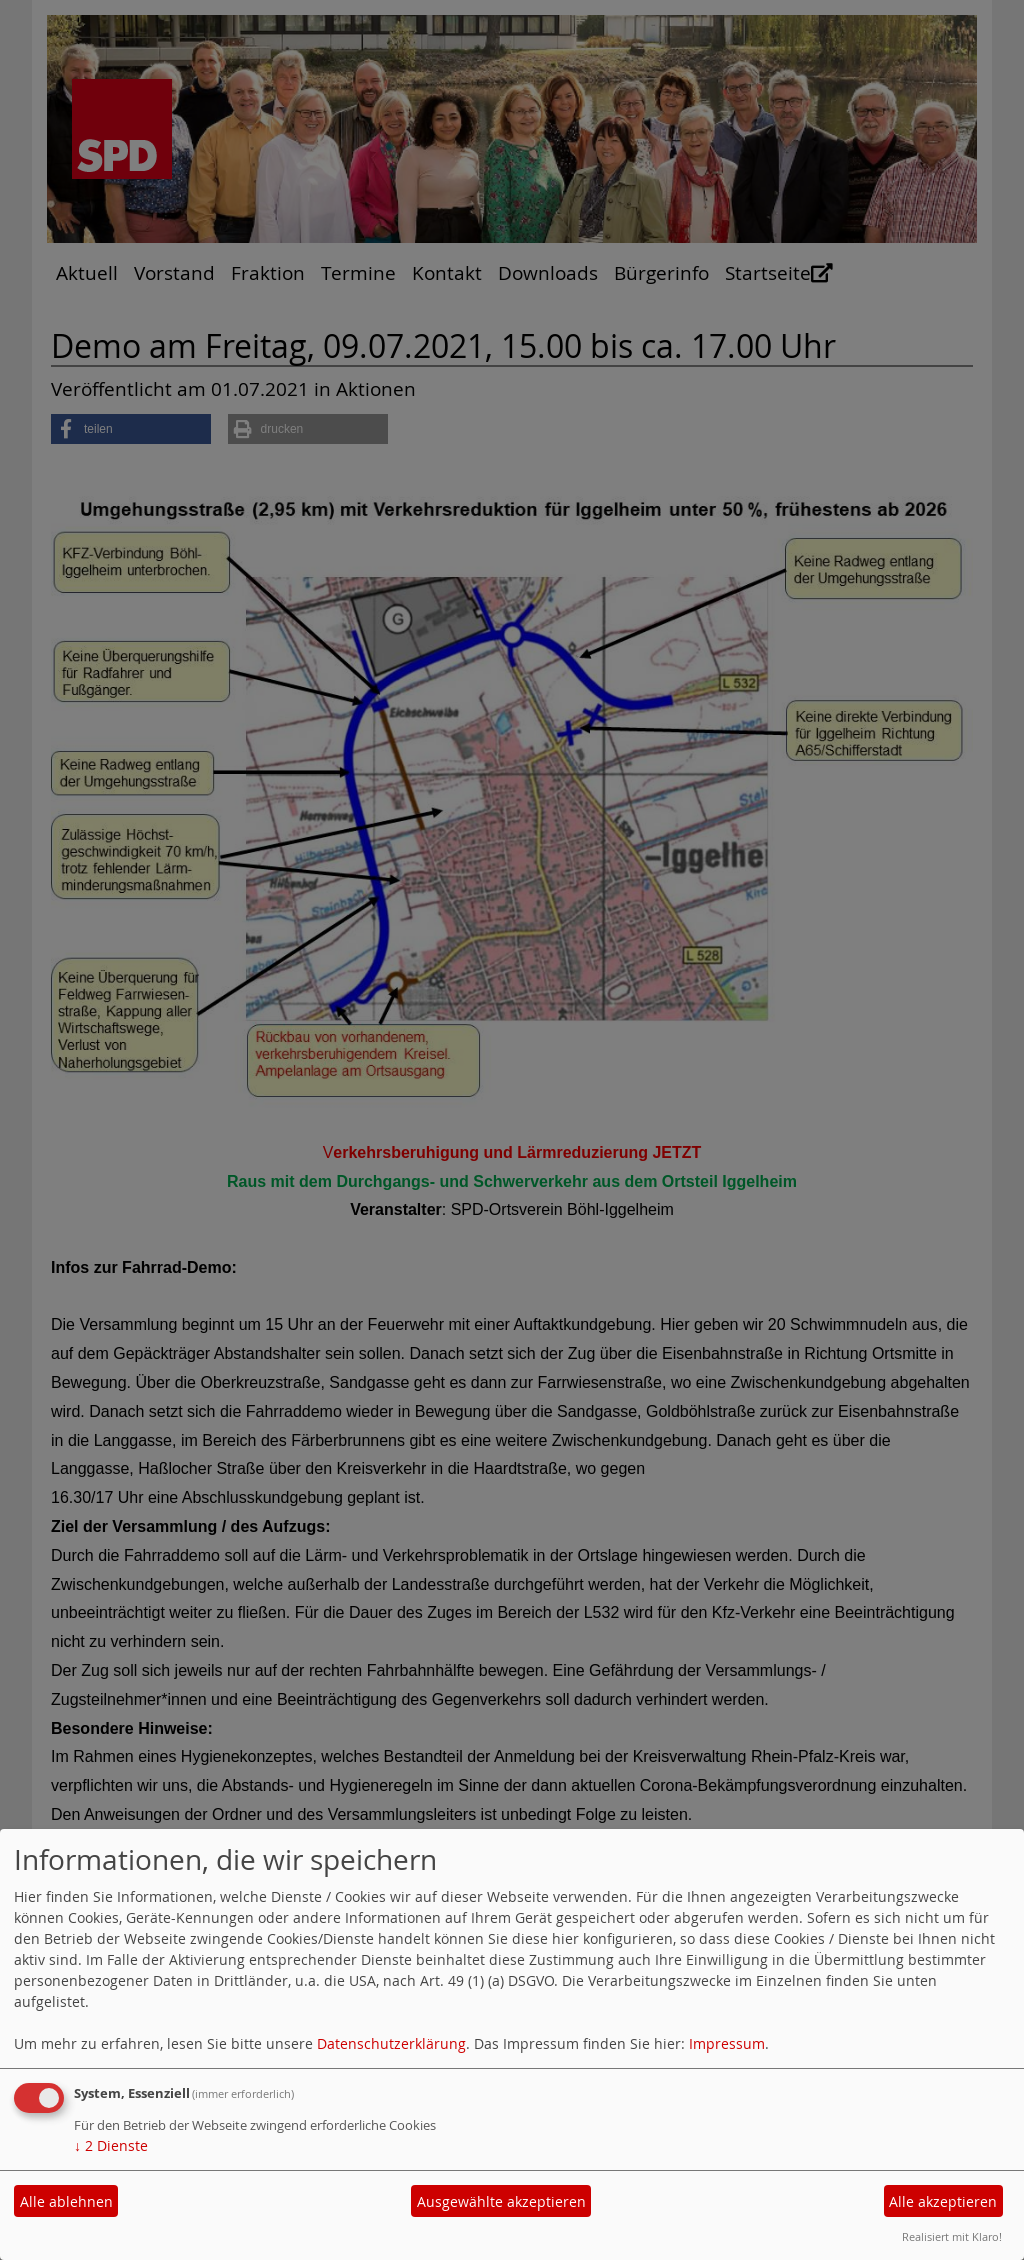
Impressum (727, 2043)
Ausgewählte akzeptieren (501, 2201)
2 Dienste (111, 2145)
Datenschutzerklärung (391, 2043)
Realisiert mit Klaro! (952, 2236)
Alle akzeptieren (943, 2201)
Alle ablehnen (66, 2201)
